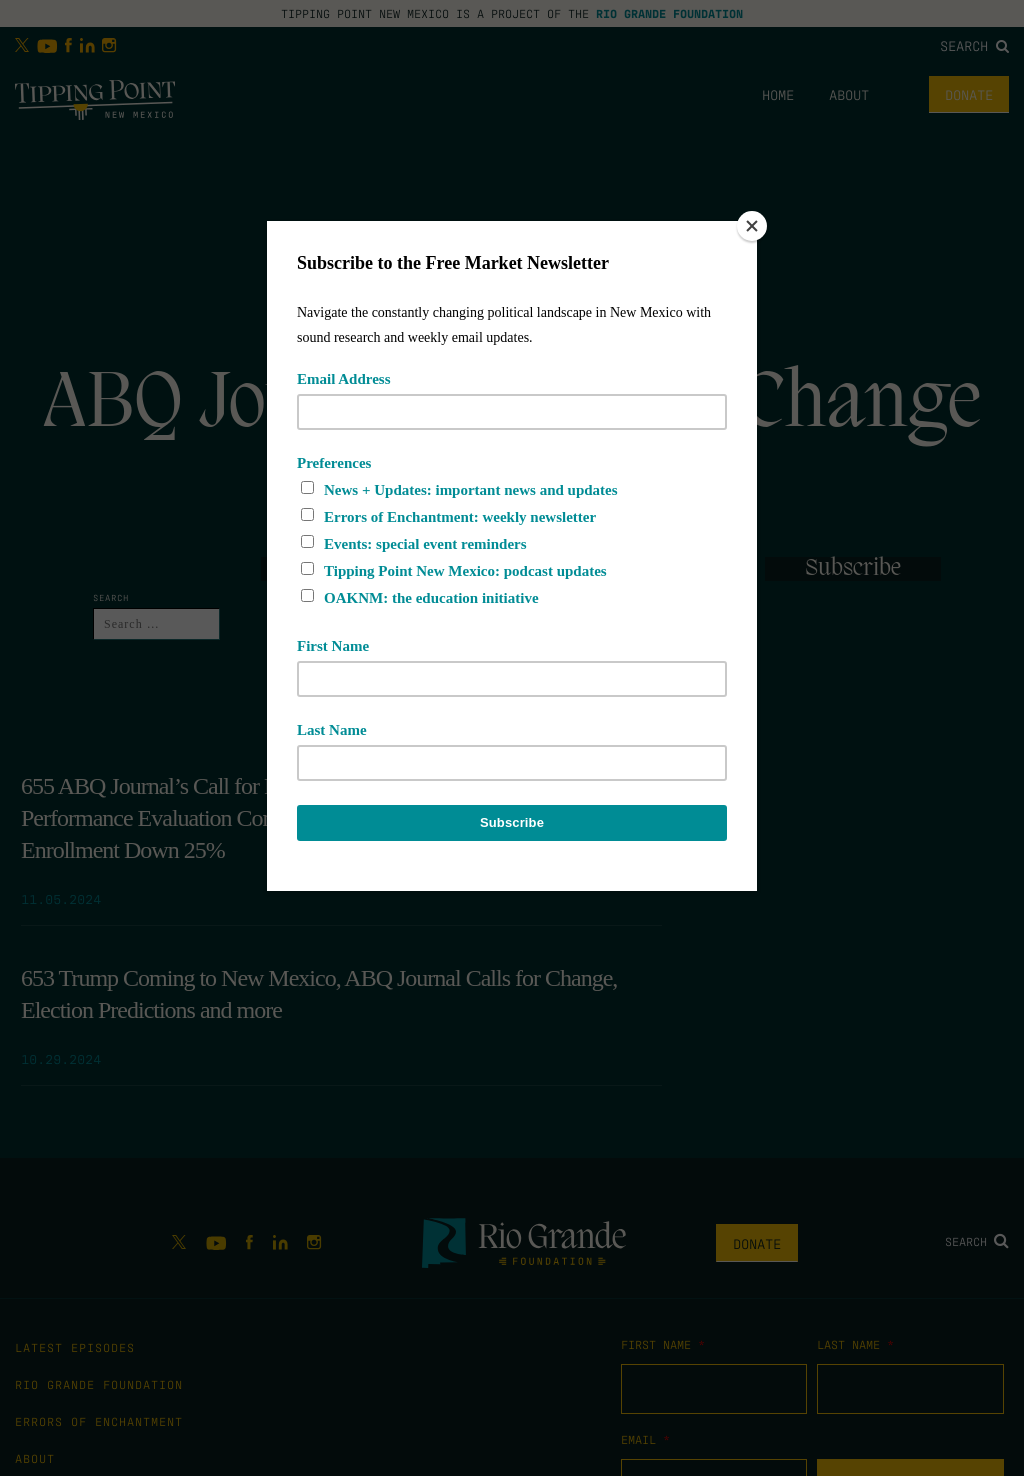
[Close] (752, 226)
